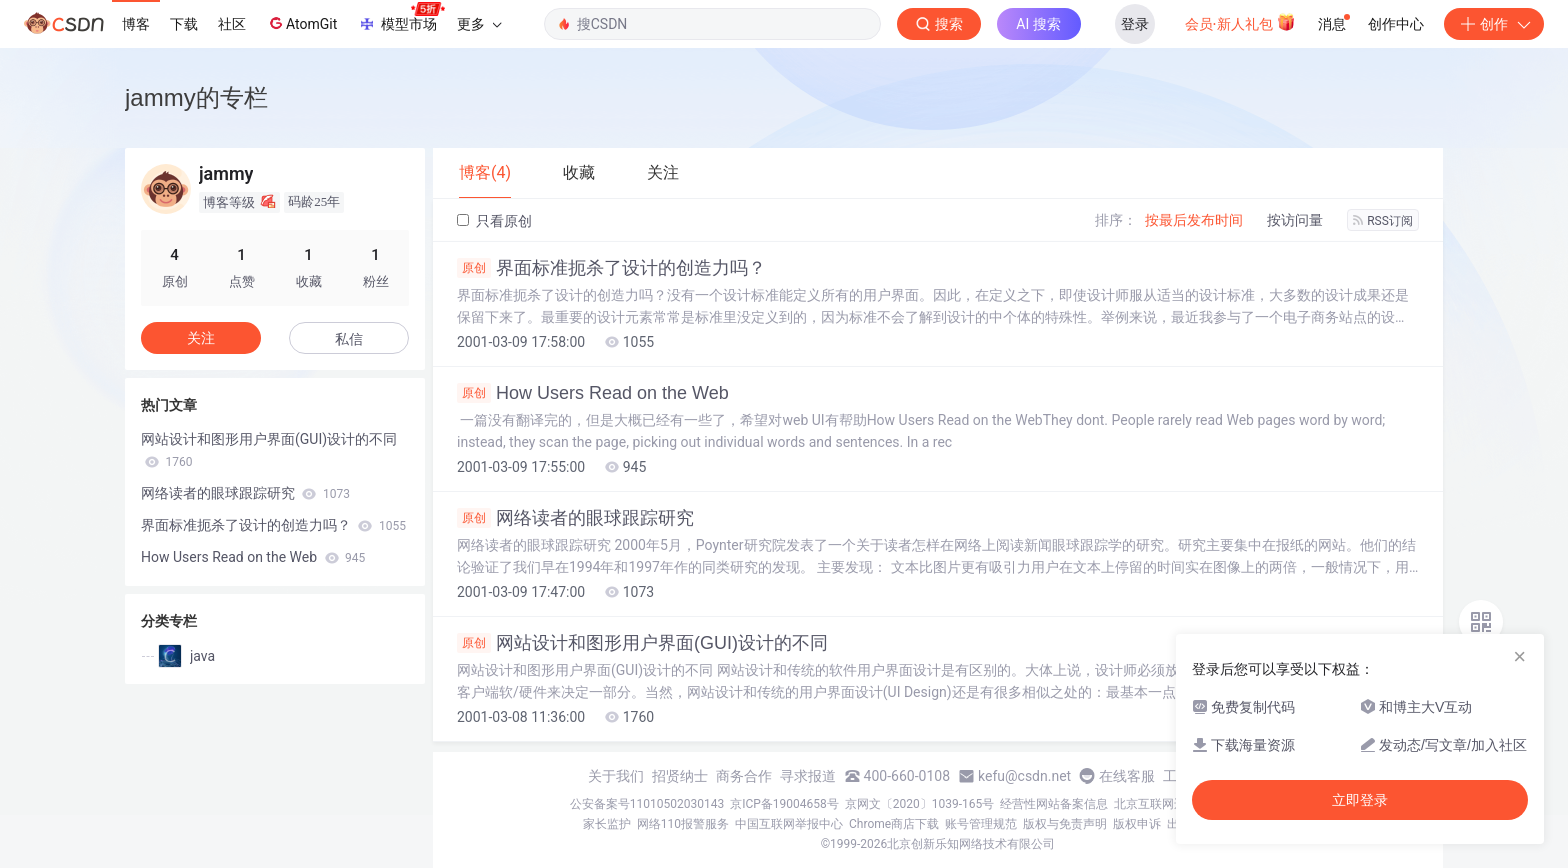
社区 (232, 24)
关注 (201, 338)
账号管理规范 (981, 824)
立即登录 (1360, 800)
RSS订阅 (1383, 221)
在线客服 (1127, 776)
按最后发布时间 (1194, 220)
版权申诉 (1137, 824)
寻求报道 (808, 776)
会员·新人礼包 (1240, 22)
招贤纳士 (680, 776)
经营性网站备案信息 (1054, 804)
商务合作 (744, 776)
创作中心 (1396, 24)
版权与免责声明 (1065, 824)
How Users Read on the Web (593, 393)
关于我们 (616, 776)
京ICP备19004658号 (784, 804)
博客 (136, 24)
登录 (1135, 24)
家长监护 (607, 824)
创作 (1494, 24)
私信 (349, 339)
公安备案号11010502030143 (647, 804)
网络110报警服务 (683, 824)
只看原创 (494, 221)
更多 (479, 24)
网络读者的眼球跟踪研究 (575, 518)
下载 (184, 24)
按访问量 (1295, 220)
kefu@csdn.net (1024, 776)
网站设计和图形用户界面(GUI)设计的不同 (642, 643)
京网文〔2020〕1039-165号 (920, 804)
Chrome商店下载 (894, 824)
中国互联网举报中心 (789, 824)
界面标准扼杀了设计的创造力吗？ (611, 268)
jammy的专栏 (196, 97)
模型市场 (401, 18)
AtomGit (301, 23)
